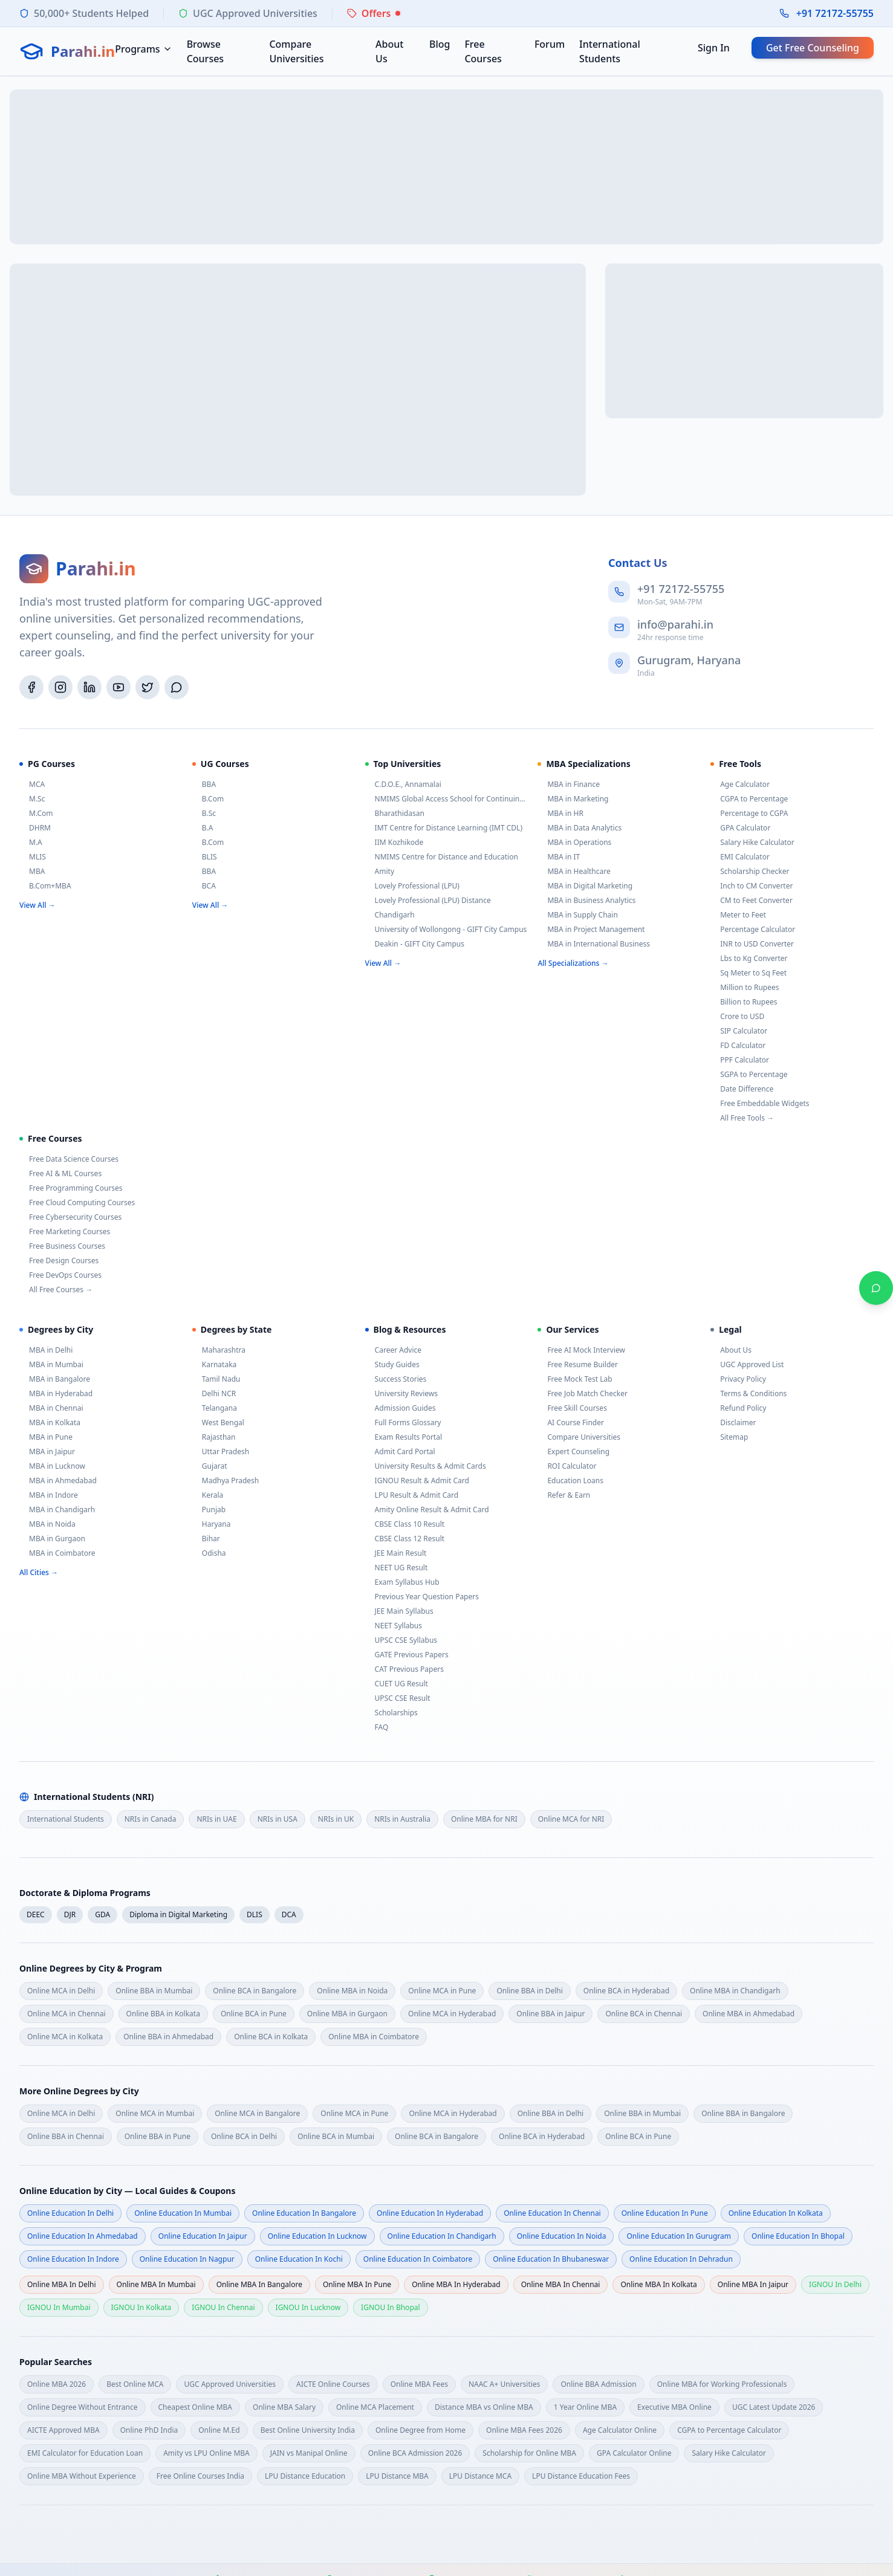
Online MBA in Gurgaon (347, 2013)
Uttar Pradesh (220, 1452)
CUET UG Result (396, 1684)
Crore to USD (737, 1016)
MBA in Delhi (46, 1350)
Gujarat (209, 1466)
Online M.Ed (218, 2430)
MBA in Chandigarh (57, 1510)
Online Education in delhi (70, 2213)
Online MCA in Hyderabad (452, 2013)
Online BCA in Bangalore (254, 1990)
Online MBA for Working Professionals (722, 2384)
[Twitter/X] (147, 687)
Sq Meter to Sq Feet (748, 973)
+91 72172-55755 (835, 13)
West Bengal (218, 1423)
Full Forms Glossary (403, 1423)
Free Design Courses (59, 1261)
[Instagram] (60, 687)
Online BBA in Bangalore (743, 2113)
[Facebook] (31, 687)
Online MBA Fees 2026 (524, 2430)
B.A (202, 828)
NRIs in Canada (151, 1819)
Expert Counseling (573, 1452)
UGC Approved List (747, 1365)
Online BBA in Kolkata (163, 2013)
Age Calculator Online (620, 2430)
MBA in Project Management (591, 929)
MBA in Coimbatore (57, 1553)
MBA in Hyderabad (56, 1394)
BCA (204, 886)
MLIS (32, 857)
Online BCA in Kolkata (271, 2036)
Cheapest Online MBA (195, 2407)
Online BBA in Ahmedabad (168, 2036)
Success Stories (396, 1379)
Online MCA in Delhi (61, 1990)
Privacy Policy (738, 1379)
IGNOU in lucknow (308, 2307)
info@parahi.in (675, 624)
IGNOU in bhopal (390, 2307)
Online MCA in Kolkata (65, 2036)
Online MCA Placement (375, 2407)
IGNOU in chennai (223, 2307)
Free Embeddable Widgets (759, 1103)
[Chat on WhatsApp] (876, 1288)
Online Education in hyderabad (430, 2213)
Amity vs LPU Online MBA (206, 2453)
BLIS (204, 857)
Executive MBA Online (674, 2407)
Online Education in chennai (552, 2213)
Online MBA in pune (357, 2284)
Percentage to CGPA (749, 813)
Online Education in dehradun (681, 2259)
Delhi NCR (214, 1394)
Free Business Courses (62, 1246)
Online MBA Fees (419, 2384)
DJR (70, 1914)
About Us (389, 51)
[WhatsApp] (176, 687)
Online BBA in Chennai (65, 2136)
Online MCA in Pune (442, 1990)
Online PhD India (149, 2430)
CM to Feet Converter (751, 900)
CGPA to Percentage (749, 799)
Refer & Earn (563, 1495)
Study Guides (392, 1365)
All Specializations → (572, 963)
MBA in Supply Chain (577, 915)
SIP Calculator (738, 1031)
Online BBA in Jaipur (550, 2013)
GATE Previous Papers (407, 1655)
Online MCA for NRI (571, 1819)
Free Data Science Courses (69, 1159)
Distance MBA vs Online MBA (484, 2407)
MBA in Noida (47, 1524)
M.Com (36, 813)
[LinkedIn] (89, 687)
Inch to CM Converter (751, 886)
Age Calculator (740, 784)
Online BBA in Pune (157, 2136)
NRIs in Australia (402, 1819)
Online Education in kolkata (776, 2213)
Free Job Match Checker (582, 1394)
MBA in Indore (48, 1495)
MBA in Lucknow (52, 1466)
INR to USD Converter (752, 944)
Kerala (207, 1495)
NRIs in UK (336, 1819)
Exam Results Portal (403, 1437)
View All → (37, 905)
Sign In (714, 47)
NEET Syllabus (393, 1626)
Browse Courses (205, 51)
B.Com (208, 799)
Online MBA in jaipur (753, 2284)
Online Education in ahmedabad (82, 2236)
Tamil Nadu (216, 1379)
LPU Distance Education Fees (581, 2476)
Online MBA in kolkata (658, 2284)
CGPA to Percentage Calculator (729, 2430)
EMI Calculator (740, 857)
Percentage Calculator (752, 929)
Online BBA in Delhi (529, 1990)
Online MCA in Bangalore (257, 2113)
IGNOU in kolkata (141, 2307)
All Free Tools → (742, 1118)
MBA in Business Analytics (586, 900)
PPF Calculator (739, 1060)
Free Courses (482, 51)
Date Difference (741, 1089)
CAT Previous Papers (404, 1669)
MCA (32, 784)
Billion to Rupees (743, 1002)
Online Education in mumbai (183, 2213)
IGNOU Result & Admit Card (417, 1481)
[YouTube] (118, 687)
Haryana (211, 1524)
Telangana (214, 1408)
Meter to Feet (738, 915)
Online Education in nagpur (187, 2259)
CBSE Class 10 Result (404, 1524)
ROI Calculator (566, 1466)
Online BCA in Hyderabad (626, 1990)
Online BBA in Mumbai (153, 1990)
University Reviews (401, 1394)
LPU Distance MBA (397, 2476)
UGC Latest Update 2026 (773, 2407)
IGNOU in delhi (835, 2284)
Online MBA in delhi (61, 2284)
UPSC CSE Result (397, 1698)
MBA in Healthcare (573, 871)
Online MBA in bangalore (259, 2284)
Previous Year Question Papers (422, 1597)
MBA (32, 871)
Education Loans (570, 1481)
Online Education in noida (561, 2236)
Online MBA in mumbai (156, 2284)
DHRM (35, 828)
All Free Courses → (56, 1290)
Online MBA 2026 (56, 2384)
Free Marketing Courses (64, 1232)
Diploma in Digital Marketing (178, 1914)
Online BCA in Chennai (643, 2013)
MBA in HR (560, 813)
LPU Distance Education (305, 2476)
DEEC (36, 1914)
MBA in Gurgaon (52, 1539)
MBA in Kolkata (49, 1423)
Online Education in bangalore (304, 2213)
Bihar (206, 1539)
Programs (143, 49)
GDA (102, 1914)
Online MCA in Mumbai (154, 2113)
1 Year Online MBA (585, 2407)
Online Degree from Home (420, 2430)
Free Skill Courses (572, 1408)
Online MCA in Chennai (66, 2013)
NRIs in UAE (216, 1819)
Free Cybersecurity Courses (70, 1217)
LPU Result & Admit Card (412, 1495)
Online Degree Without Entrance (82, 2407)
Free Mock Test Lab (574, 1379)
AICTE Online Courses (333, 2384)
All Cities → (38, 1572)
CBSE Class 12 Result (404, 1539)
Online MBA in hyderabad (456, 2284)
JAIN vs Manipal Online (309, 2453)
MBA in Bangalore (54, 1379)
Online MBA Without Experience (81, 2476)
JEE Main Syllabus (399, 1611)
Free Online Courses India (200, 2476)
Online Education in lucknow (317, 2236)
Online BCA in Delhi (244, 2136)
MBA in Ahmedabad (58, 1481)
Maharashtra (218, 1350)
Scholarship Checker (749, 871)
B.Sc (204, 813)
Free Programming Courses (71, 1188)
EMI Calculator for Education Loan (85, 2453)
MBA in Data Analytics (579, 828)
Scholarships (391, 1713)
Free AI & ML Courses (60, 1174)
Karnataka (214, 1365)
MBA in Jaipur (47, 1452)
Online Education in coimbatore (417, 2259)
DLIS (254, 1914)
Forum (549, 44)
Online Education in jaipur (202, 2236)
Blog (439, 44)
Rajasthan (214, 1437)
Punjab (209, 1510)
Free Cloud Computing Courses (77, 1203)
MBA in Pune (46, 1437)
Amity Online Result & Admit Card (427, 1510)
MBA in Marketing (572, 799)
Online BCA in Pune (254, 2013)
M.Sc (32, 799)
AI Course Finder (570, 1423)
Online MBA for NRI (484, 1819)
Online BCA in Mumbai (335, 2136)
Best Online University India (308, 2430)
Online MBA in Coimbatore (373, 2036)
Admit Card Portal (400, 1452)
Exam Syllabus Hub (402, 1582)
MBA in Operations (574, 842)
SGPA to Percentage (748, 1074)
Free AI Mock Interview (581, 1350)
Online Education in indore (73, 2259)
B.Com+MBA (45, 886)
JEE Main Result (396, 1553)
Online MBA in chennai (560, 2284)
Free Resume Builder (577, 1365)
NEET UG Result (396, 1568)
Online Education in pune (665, 2213)
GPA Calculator (740, 828)
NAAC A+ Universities (504, 2384)
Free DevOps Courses (60, 1275)
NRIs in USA (277, 1819)
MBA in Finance (568, 784)
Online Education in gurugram (678, 2236)
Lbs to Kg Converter (748, 958)
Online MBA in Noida (352, 1990)
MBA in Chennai (51, 1408)
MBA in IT (558, 857)
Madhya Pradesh (225, 1481)
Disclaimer (733, 1423)
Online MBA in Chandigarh (735, 1990)
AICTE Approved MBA (63, 2430)
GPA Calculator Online (634, 2453)
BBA (204, 784)
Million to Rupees (744, 987)
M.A (30, 842)
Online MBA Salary (284, 2407)
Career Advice (393, 1350)
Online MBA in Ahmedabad (748, 2013)
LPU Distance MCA (480, 2476)
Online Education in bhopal (798, 2236)
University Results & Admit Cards (425, 1466)
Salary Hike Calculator (752, 842)
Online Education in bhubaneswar (551, 2259)
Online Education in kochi (299, 2259)
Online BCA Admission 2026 (415, 2453)
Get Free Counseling (812, 47)
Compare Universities (296, 51)
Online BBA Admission (598, 2384)
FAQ (377, 1727)
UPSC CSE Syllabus (401, 1640)
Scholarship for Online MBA (529, 2453)
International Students (609, 51)
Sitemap (729, 1437)
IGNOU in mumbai (59, 2307)
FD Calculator (737, 1045)
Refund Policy (738, 1408)
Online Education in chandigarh (442, 2236)
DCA (289, 1914)
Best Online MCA (134, 2384)
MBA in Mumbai (51, 1365)
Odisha (209, 1553)
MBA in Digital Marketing (584, 886)
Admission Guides (400, 1408)
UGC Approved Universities (230, 2384)
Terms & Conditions (748, 1394)
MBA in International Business (593, 944)
